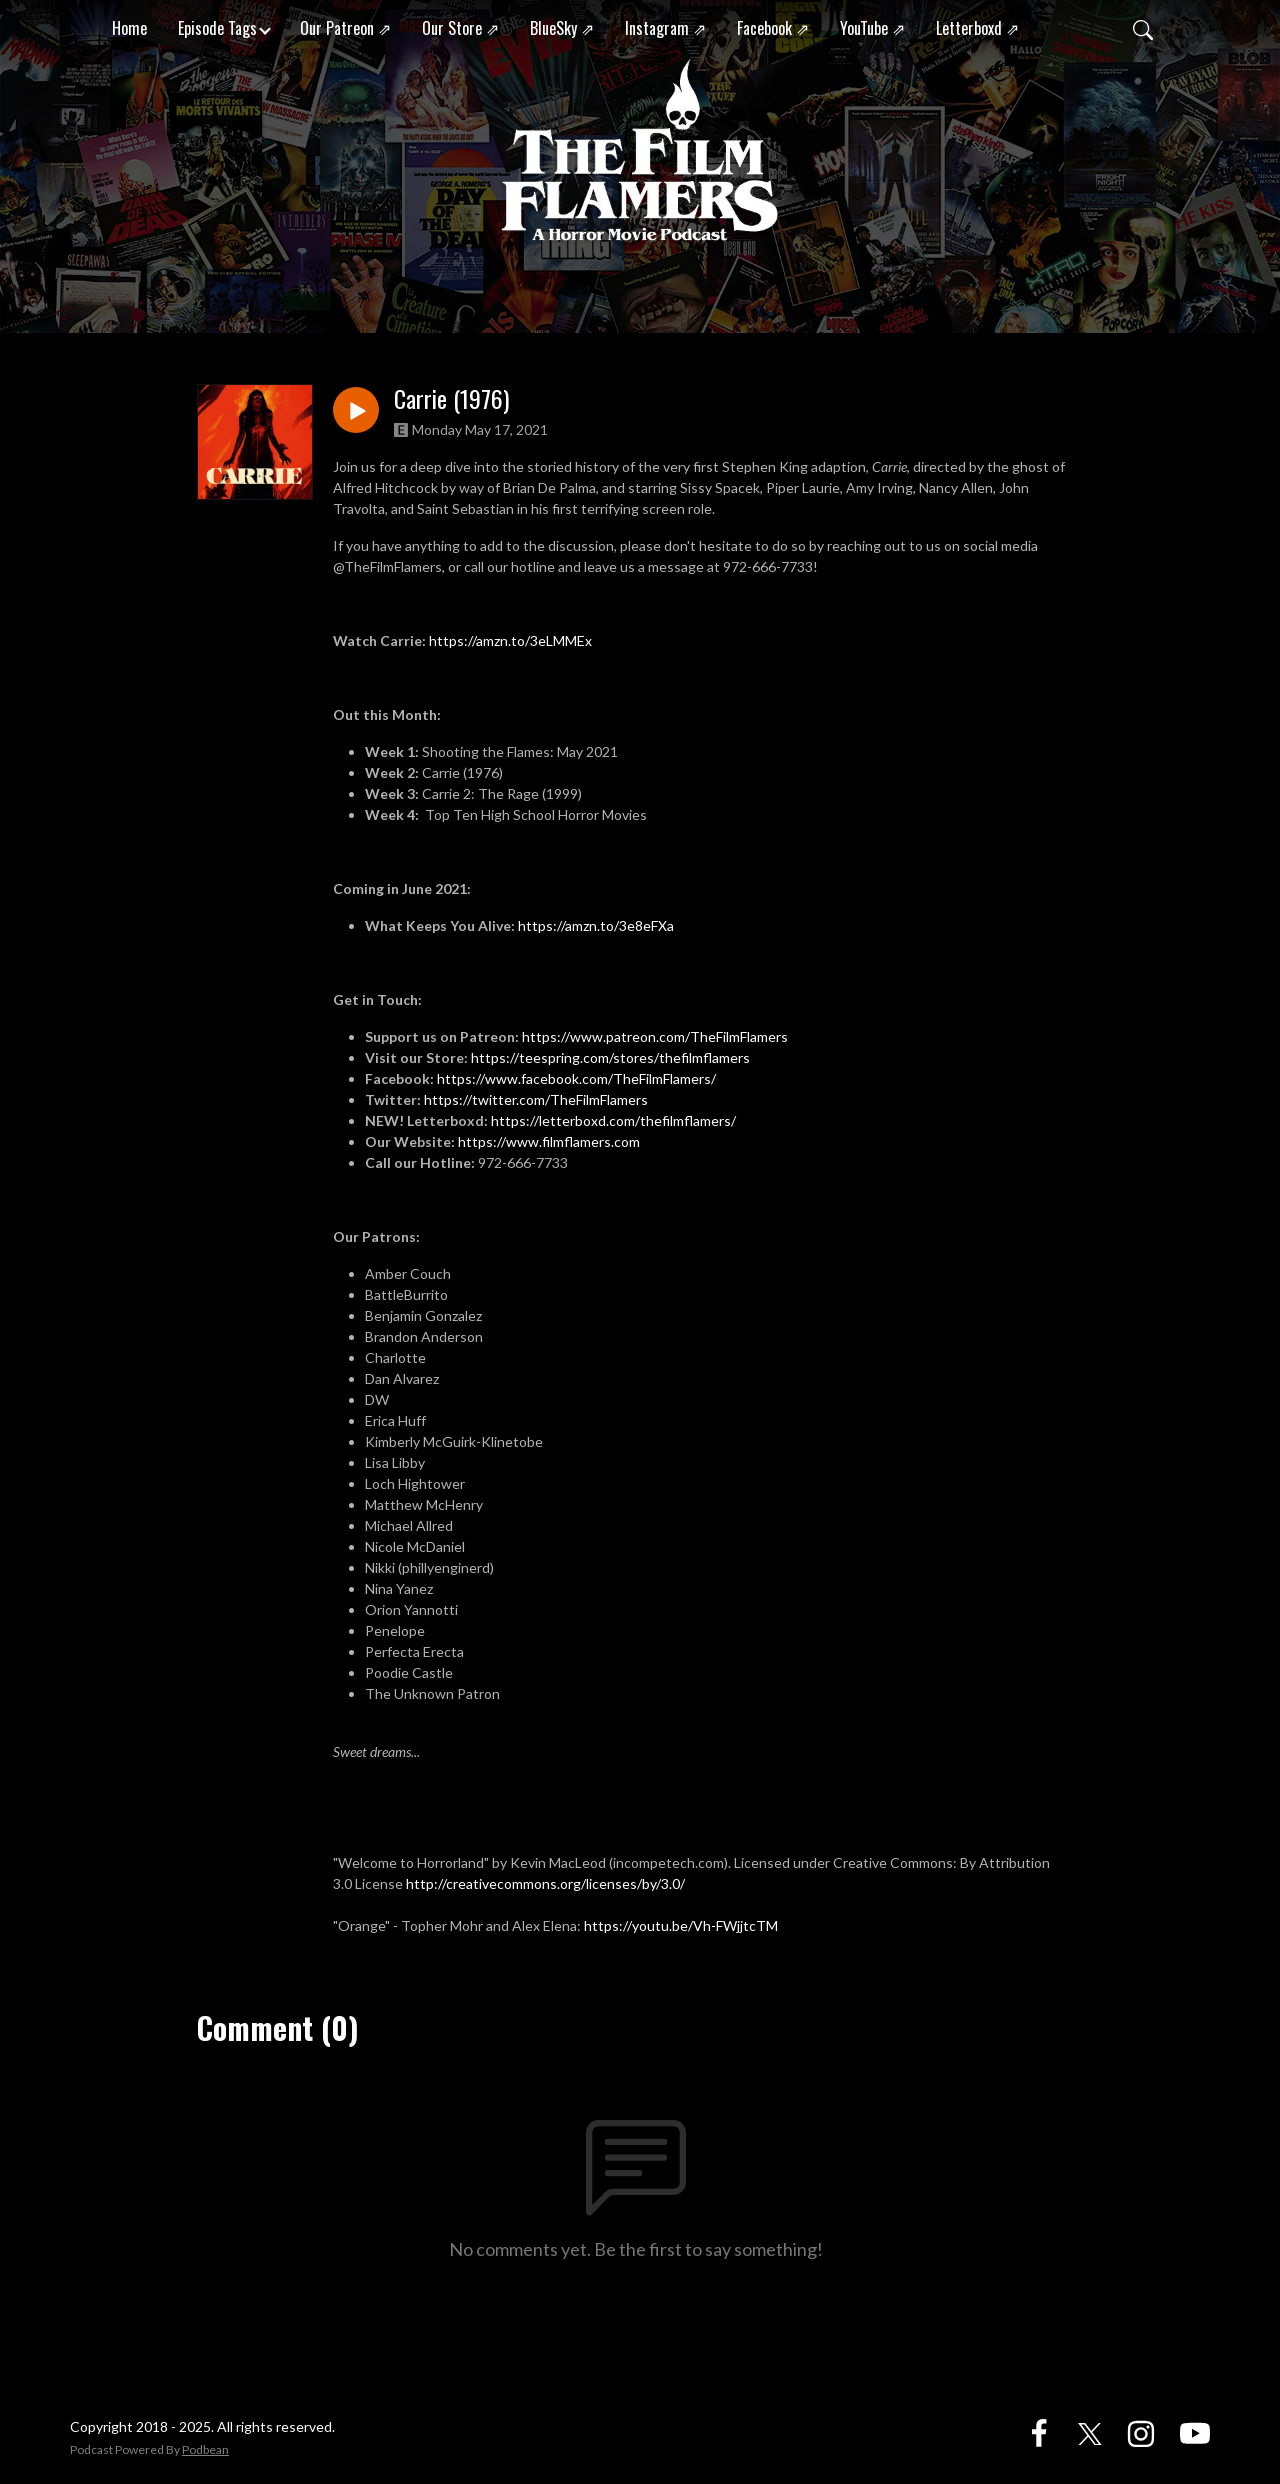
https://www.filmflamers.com (550, 1141)
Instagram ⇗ (665, 28)
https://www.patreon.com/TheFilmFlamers (655, 1036)
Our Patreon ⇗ (345, 28)
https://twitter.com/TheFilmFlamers (536, 1099)
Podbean (205, 2449)
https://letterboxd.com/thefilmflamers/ (613, 1120)
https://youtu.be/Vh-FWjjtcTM (681, 1925)
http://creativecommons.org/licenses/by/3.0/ (545, 1883)
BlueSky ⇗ (562, 28)
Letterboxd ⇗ (977, 28)
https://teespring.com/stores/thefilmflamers (610, 1057)
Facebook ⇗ (773, 28)
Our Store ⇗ (460, 28)
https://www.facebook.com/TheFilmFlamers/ (576, 1078)
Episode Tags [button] (217, 28)
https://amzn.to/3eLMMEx (510, 640)
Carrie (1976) (451, 398)
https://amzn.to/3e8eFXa (596, 925)
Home (129, 28)
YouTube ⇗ (872, 28)
